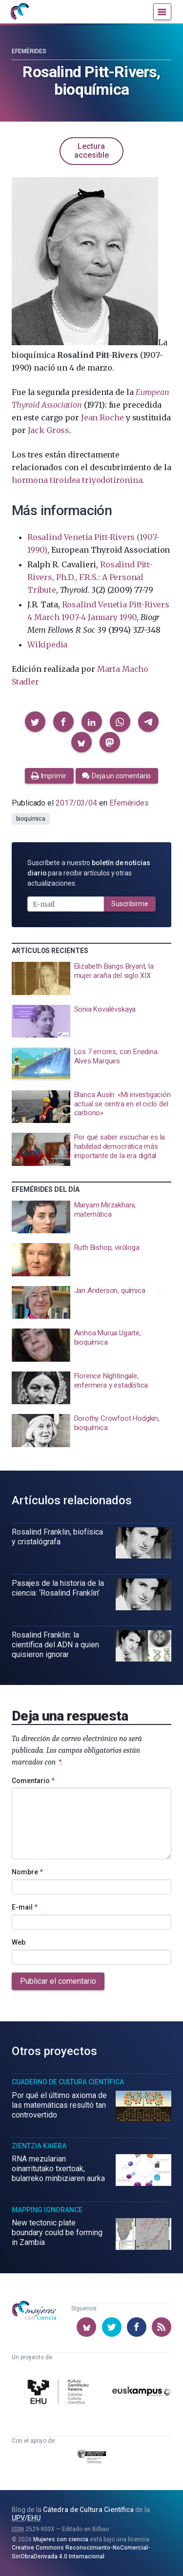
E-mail (25, 1907)
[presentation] (91, 978)
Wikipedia (47, 644)
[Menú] (162, 11)
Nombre (27, 1872)
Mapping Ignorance (47, 2210)
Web (18, 1942)
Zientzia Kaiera (39, 2146)
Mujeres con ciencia (60, 2539)
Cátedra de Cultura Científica (88, 2510)
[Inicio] (19, 11)
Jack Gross (48, 430)
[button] (35, 721)
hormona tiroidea (46, 480)
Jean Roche (102, 417)
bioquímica (30, 818)
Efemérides (29, 51)
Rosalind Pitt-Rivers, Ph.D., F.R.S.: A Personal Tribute (90, 577)
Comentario (33, 1781)
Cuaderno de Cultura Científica (68, 2082)
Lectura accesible (91, 151)
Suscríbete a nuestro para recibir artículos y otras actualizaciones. (88, 873)
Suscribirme (129, 904)
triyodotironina (112, 480)
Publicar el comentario (58, 1981)
